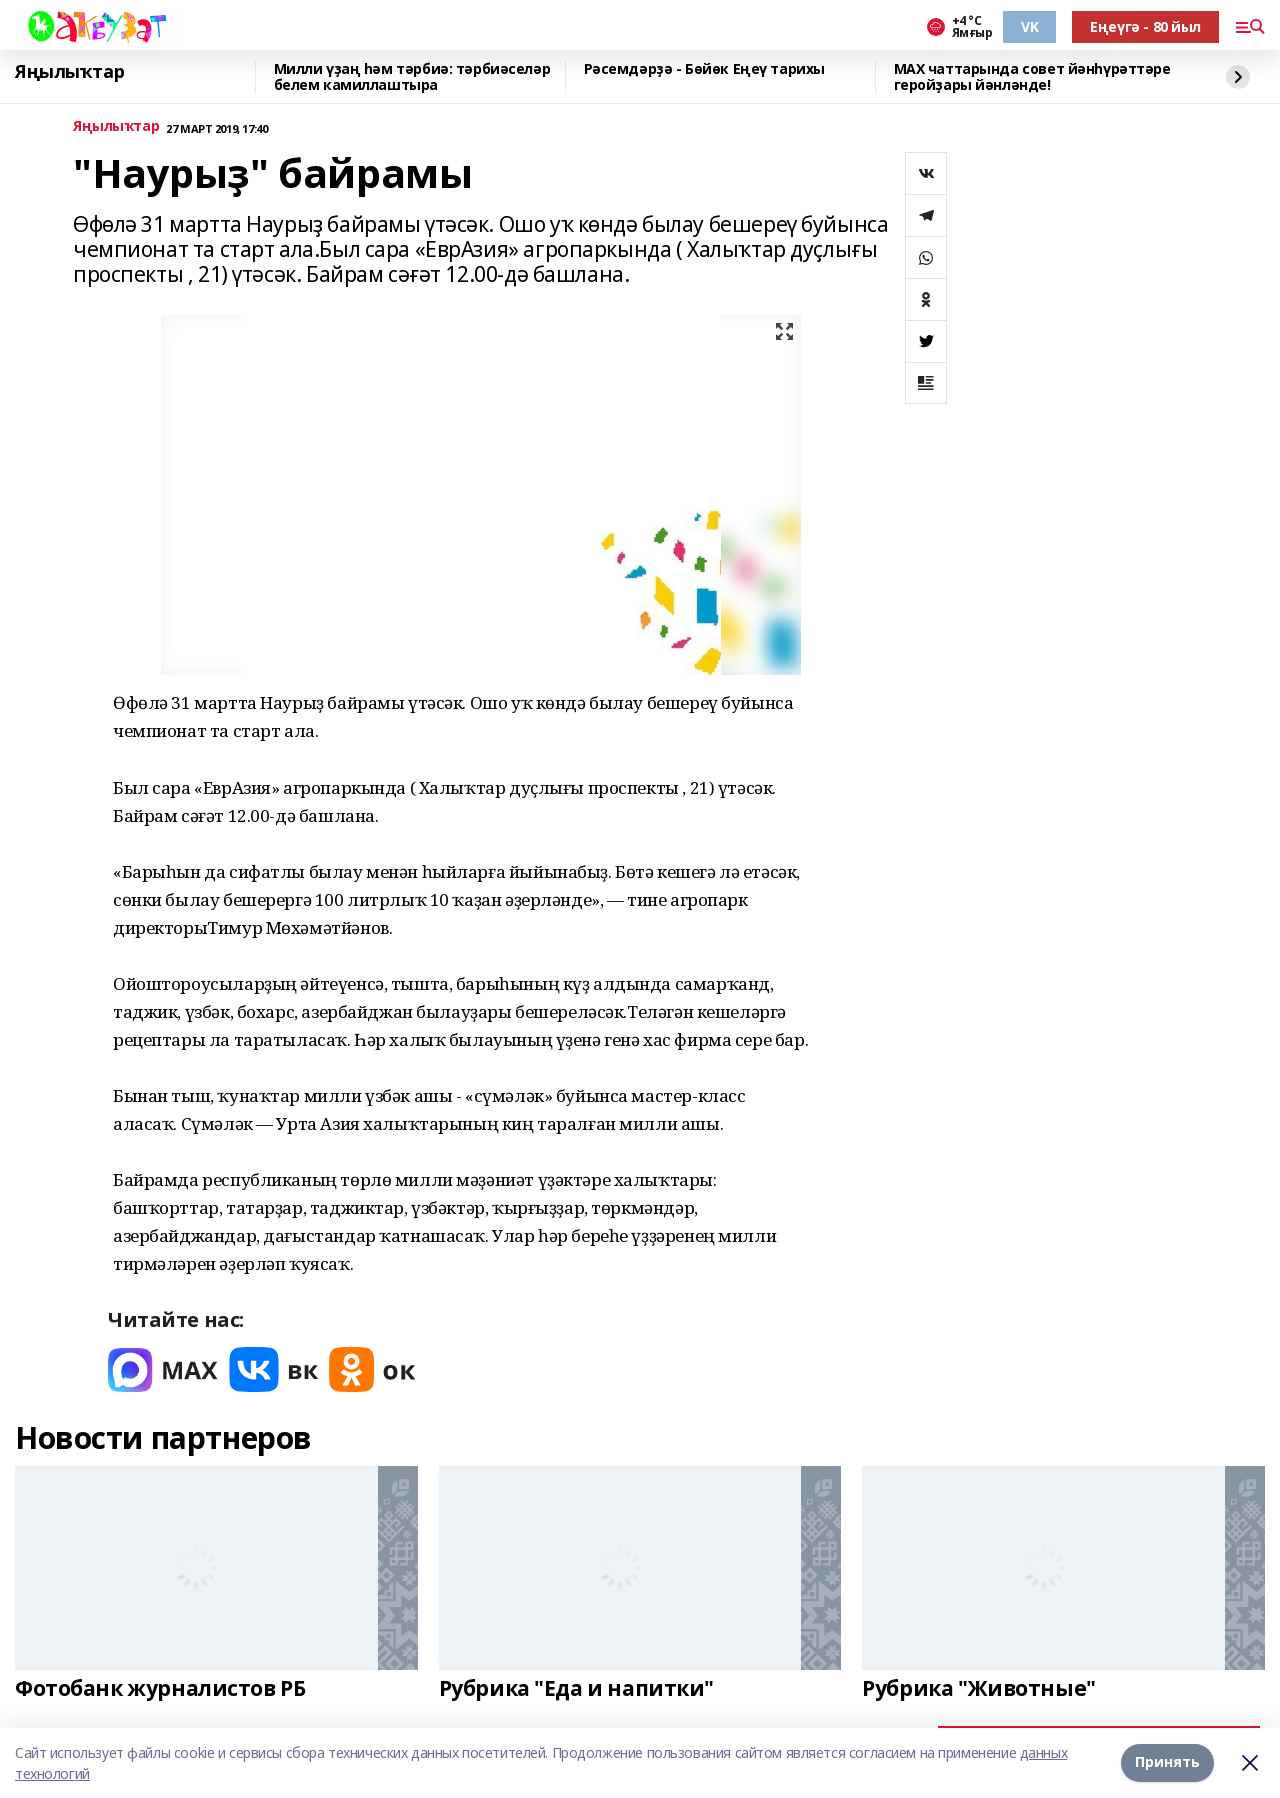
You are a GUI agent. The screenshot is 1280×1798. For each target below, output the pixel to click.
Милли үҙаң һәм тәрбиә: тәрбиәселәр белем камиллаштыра (412, 77)
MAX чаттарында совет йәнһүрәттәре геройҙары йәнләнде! (1032, 77)
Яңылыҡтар (69, 72)
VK (1029, 26)
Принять (1167, 1762)
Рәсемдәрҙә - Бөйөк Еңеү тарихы (704, 69)
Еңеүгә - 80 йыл (1145, 26)
